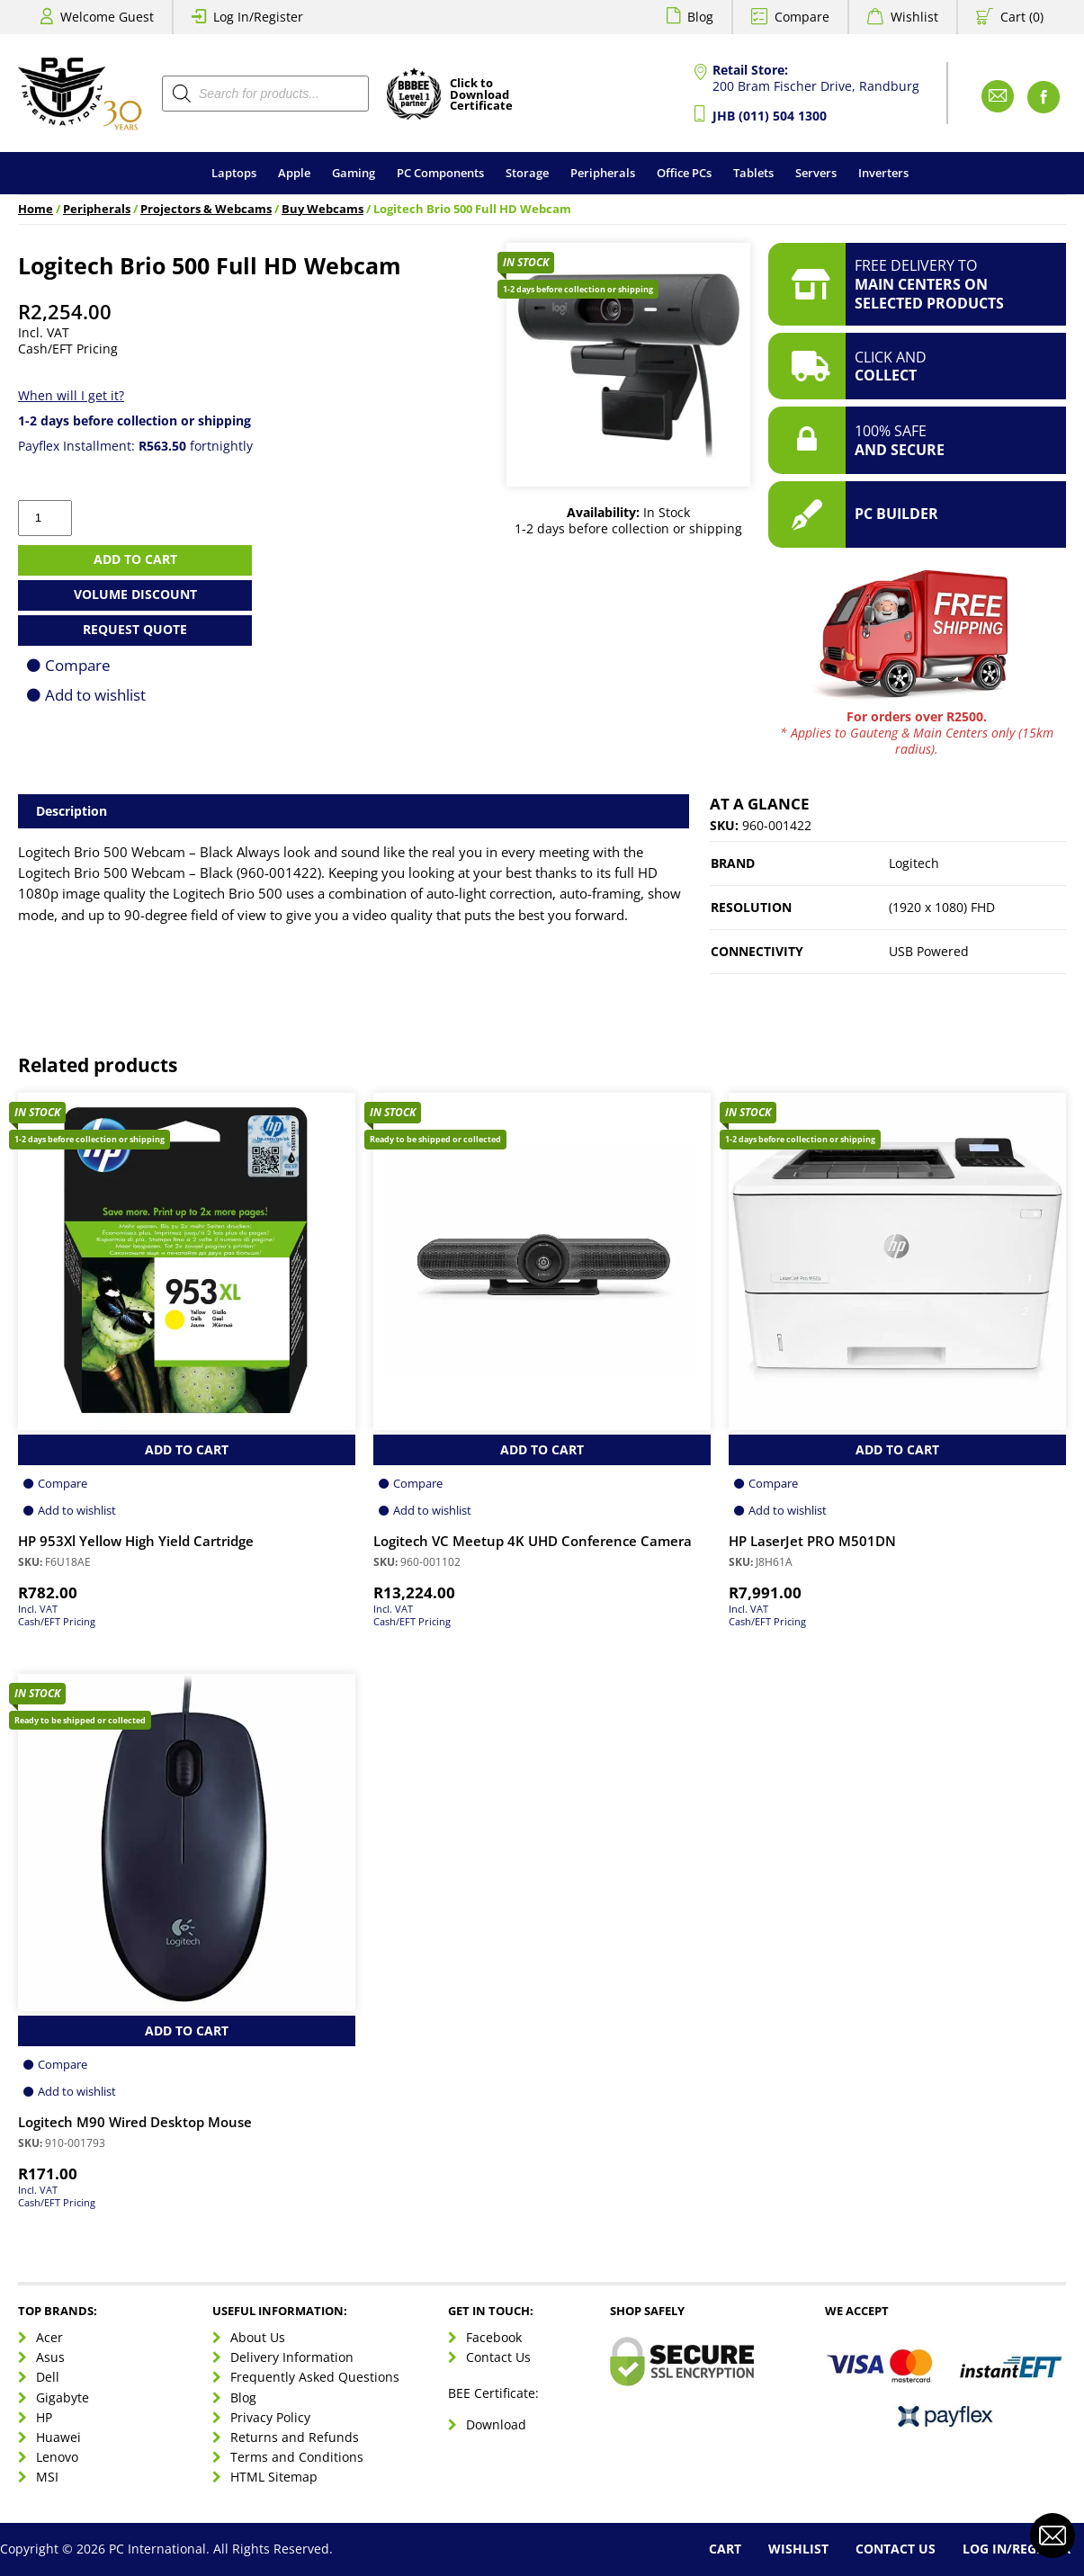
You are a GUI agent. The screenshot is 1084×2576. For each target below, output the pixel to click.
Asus (50, 2357)
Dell (47, 2376)
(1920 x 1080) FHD (942, 907)
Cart (725, 2548)
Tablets (753, 173)
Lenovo (57, 2456)
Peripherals (602, 173)
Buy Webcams (322, 209)
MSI (47, 2476)
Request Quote (135, 629)
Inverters (883, 173)
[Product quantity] (45, 518)
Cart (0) (1022, 16)
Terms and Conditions (296, 2456)
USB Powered (929, 951)
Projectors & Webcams (206, 209)
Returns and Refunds (294, 2437)
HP (44, 2417)
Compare (802, 16)
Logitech (914, 863)
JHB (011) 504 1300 (769, 115)
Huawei (58, 2437)
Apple (294, 173)
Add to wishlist (95, 694)
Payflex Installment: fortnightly (135, 445)
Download (496, 2424)
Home (35, 209)
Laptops (233, 173)
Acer (49, 2337)
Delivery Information (292, 2357)
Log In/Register (258, 16)
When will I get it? (71, 395)
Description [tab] (71, 810)
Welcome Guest (107, 16)
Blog (700, 16)
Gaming (353, 173)
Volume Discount (135, 594)
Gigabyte (62, 2397)
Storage (527, 173)
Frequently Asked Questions (314, 2376)
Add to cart (135, 559)
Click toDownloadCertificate (481, 95)
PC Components (440, 173)
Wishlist (914, 16)
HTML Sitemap (274, 2476)
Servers (816, 173)
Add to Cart (186, 1449)
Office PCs (684, 173)
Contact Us (498, 2357)
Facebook (494, 2337)
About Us (257, 2337)
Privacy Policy (270, 2417)
